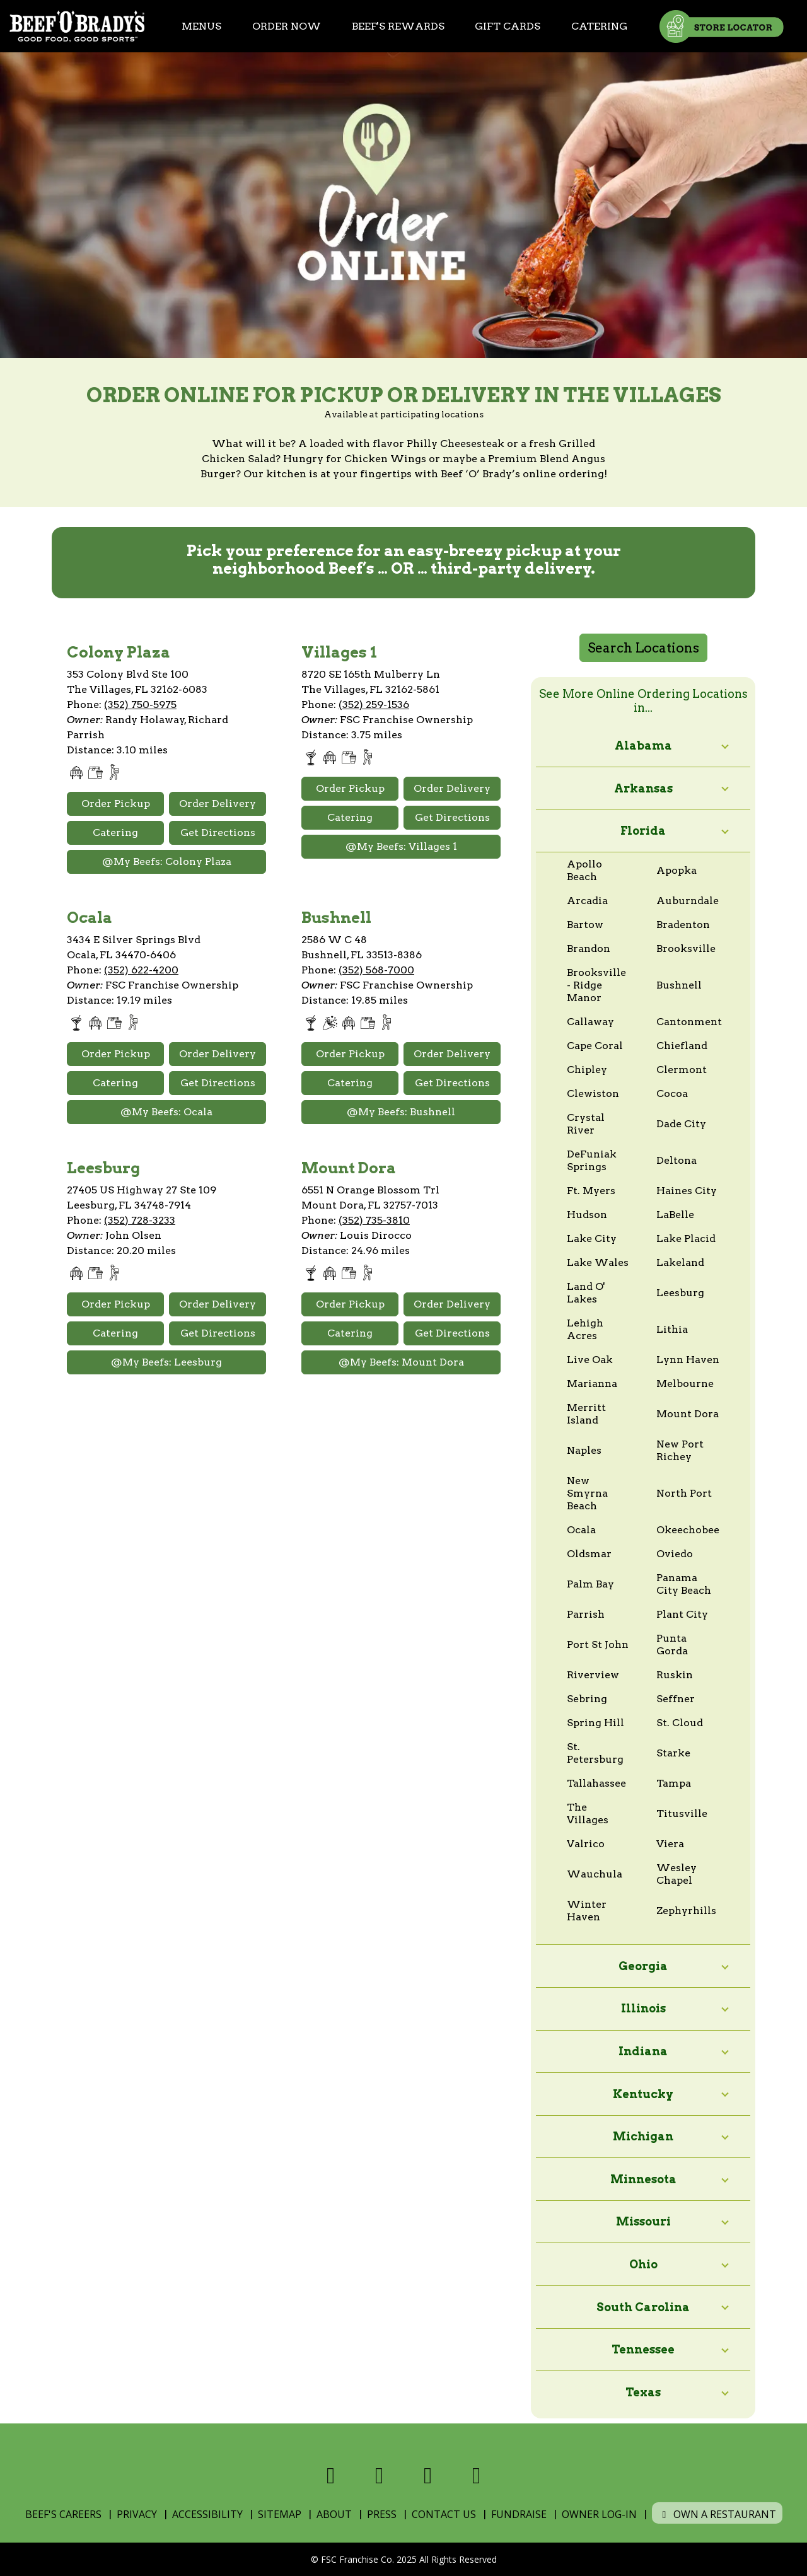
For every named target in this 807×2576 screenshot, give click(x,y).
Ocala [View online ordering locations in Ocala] (581, 1530)
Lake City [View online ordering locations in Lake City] (592, 1238)
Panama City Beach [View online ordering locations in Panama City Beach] (683, 1584)
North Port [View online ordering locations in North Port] (684, 1493)
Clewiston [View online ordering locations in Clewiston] (593, 1093)
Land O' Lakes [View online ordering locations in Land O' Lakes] (586, 1292)
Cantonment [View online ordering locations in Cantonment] (689, 1022)
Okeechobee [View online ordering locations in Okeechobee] (687, 1530)
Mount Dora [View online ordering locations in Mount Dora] (687, 1414)
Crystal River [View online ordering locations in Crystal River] (586, 1123)
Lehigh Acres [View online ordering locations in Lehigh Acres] (585, 1329)
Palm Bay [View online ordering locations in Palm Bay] (590, 1584)
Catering (599, 26)
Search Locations (643, 648)
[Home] (77, 26)
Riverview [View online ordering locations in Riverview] (593, 1675)
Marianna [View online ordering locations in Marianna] (592, 1384)
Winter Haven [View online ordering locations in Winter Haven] (587, 1910)
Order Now (286, 26)
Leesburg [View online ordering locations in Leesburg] (680, 1293)
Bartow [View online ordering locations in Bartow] (585, 925)
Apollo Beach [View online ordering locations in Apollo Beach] (584, 870)
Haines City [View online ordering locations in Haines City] (686, 1191)
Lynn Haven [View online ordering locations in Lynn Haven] (687, 1360)
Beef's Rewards (398, 26)
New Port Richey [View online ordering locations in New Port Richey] (680, 1450)
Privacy (137, 2514)
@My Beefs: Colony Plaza (166, 861)
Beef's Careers (63, 2514)
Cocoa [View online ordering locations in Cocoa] (672, 1093)
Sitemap (279, 2514)
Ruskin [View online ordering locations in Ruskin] (674, 1675)
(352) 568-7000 (376, 970)
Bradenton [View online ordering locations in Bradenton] (683, 925)
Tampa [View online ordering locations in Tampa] (673, 1783)
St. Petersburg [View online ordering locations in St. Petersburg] (595, 1753)
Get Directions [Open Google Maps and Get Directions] (217, 832)
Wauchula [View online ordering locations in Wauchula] (594, 1874)
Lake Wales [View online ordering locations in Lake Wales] (598, 1262)
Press (382, 2514)
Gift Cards (507, 26)
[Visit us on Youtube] (476, 2475)
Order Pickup (115, 803)
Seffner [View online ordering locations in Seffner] (675, 1699)
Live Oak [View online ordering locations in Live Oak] (590, 1360)
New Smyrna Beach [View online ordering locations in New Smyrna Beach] (587, 1493)
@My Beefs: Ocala (166, 1112)
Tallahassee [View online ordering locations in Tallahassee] (596, 1783)
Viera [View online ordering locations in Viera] (670, 1844)
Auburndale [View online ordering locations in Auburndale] (687, 901)
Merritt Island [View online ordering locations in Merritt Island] (586, 1413)
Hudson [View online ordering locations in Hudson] (587, 1215)
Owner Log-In (599, 2514)
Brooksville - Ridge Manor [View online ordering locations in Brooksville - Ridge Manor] (596, 985)
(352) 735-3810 (374, 1220)
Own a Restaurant (717, 2514)
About (334, 2514)
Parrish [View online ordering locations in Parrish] (586, 1614)
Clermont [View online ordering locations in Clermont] (681, 1070)
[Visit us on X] (379, 2475)
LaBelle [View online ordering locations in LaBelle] (675, 1215)
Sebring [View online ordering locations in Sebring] (587, 1699)
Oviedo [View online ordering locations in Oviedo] (674, 1554)
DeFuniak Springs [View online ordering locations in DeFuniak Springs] (592, 1160)
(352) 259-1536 (374, 705)
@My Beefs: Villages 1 (401, 846)
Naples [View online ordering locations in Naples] (584, 1450)
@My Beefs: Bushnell (401, 1112)
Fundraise (519, 2514)
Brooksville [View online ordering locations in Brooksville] (686, 948)
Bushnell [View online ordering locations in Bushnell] (679, 985)
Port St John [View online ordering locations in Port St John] (598, 1645)
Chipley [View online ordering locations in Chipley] (587, 1070)
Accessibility (207, 2514)
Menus (201, 26)
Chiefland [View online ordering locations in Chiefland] (681, 1046)
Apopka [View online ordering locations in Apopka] (676, 870)
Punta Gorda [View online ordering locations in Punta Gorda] (672, 1644)
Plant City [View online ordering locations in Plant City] (682, 1614)
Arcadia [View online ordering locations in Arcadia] (587, 901)
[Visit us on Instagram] (428, 2475)
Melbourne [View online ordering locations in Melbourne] (685, 1384)
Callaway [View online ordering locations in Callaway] (590, 1022)
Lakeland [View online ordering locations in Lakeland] (680, 1262)
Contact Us (444, 2514)
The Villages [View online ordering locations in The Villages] (587, 1813)
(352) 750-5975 (140, 705)
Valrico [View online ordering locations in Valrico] (586, 1844)
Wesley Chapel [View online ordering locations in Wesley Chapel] (676, 1874)
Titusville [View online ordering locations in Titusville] (681, 1813)
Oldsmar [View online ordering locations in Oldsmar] (589, 1554)
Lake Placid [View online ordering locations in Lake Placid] (686, 1238)
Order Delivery (217, 803)
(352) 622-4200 (141, 970)
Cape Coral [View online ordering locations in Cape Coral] (595, 1046)
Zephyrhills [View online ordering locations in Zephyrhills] (686, 1911)
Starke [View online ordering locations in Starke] (673, 1753)
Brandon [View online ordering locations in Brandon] (588, 948)
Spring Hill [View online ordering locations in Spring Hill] (595, 1723)
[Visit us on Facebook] (330, 2475)
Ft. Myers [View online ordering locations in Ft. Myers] (591, 1191)
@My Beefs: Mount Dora (401, 1362)
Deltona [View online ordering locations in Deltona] (676, 1160)
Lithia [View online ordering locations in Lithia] (672, 1329)
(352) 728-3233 (139, 1220)
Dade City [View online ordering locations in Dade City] (681, 1124)
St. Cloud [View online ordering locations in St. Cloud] (679, 1723)
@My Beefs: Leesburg (166, 1362)
